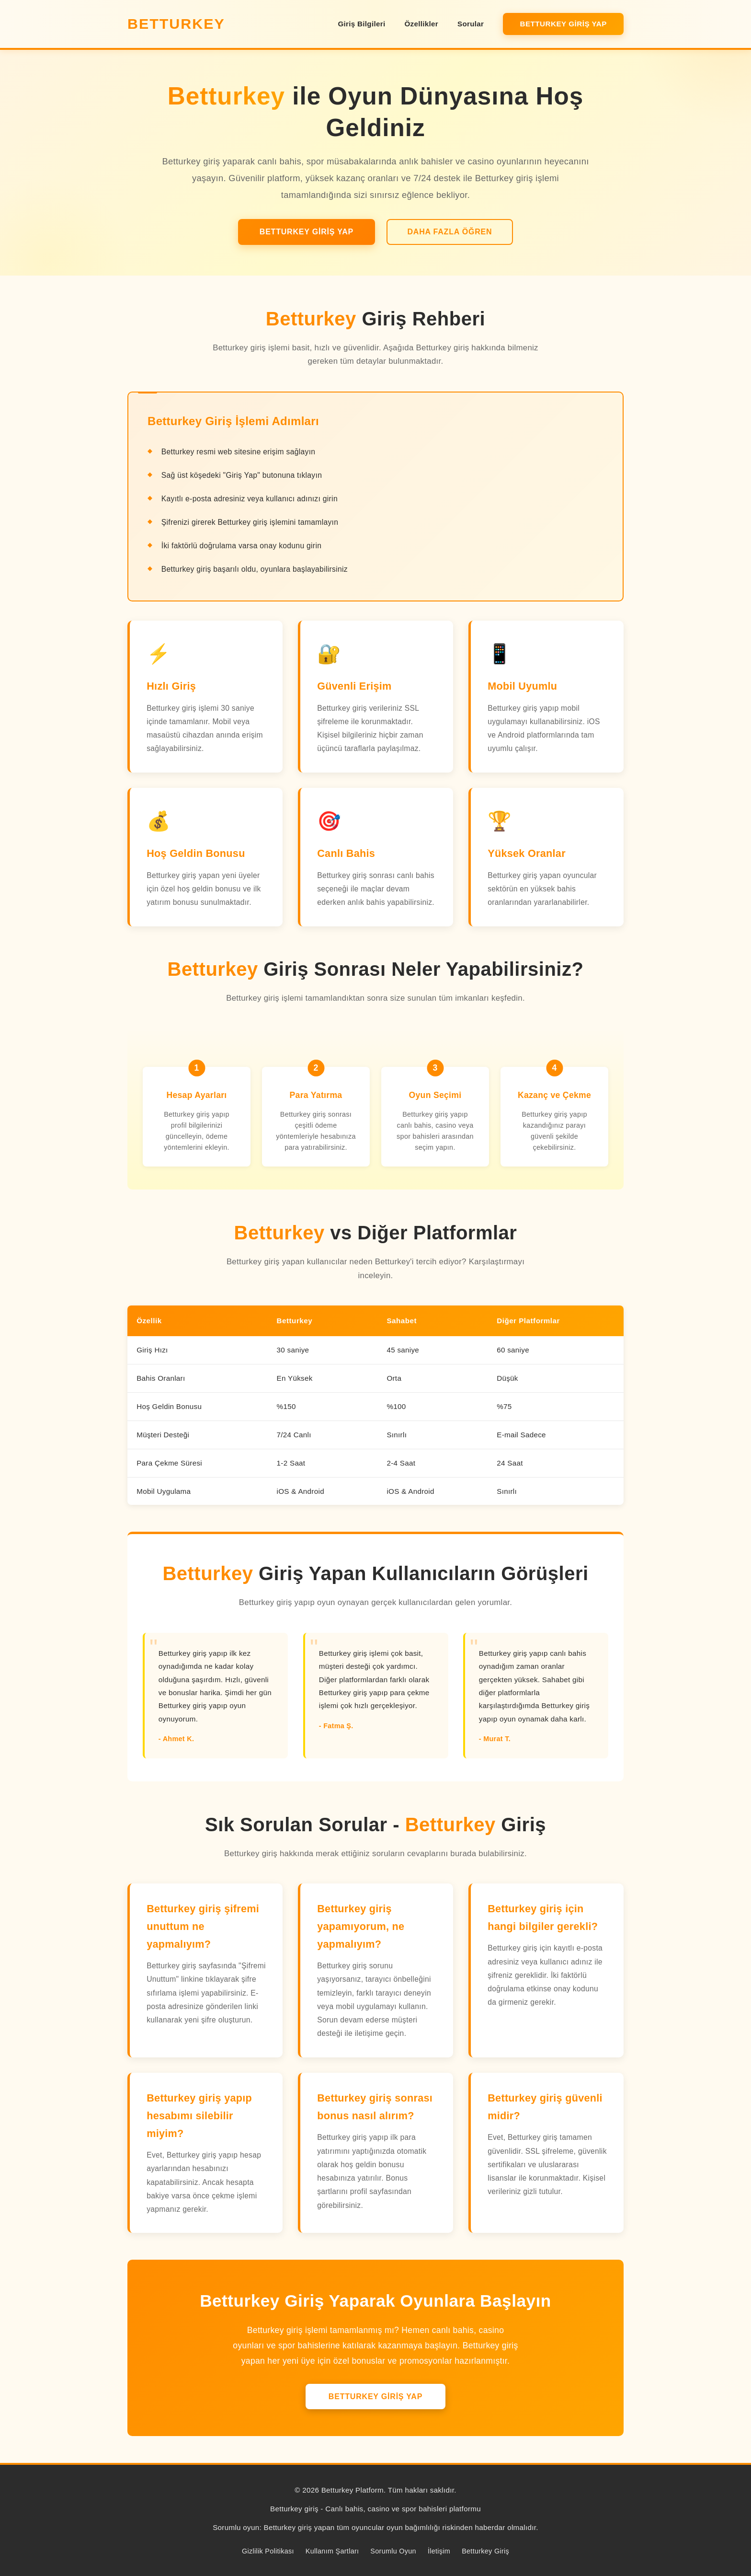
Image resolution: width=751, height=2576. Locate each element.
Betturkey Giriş (485, 2551)
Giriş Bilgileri (361, 24)
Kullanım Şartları (332, 2551)
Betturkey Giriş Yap (563, 24)
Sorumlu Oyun (393, 2551)
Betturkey (176, 23)
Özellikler (421, 24)
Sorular (470, 24)
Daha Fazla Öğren (449, 232)
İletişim (439, 2551)
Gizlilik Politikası (268, 2551)
